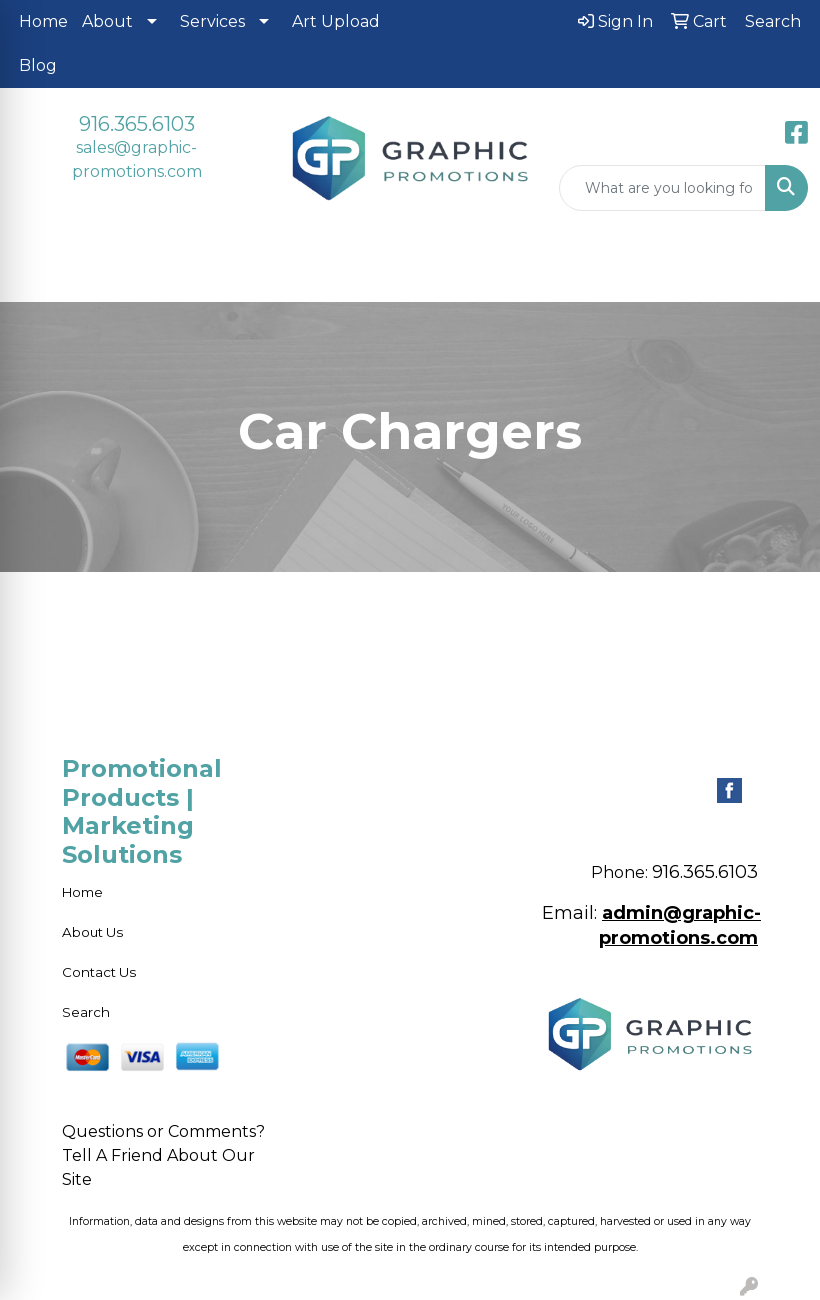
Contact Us (99, 972)
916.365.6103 (137, 124)
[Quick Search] (662, 188)
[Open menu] (780, 272)
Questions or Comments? (163, 1131)
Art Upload (336, 21)
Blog (38, 65)
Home (43, 21)
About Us (92, 932)
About (107, 21)
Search (86, 1012)
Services (212, 21)
